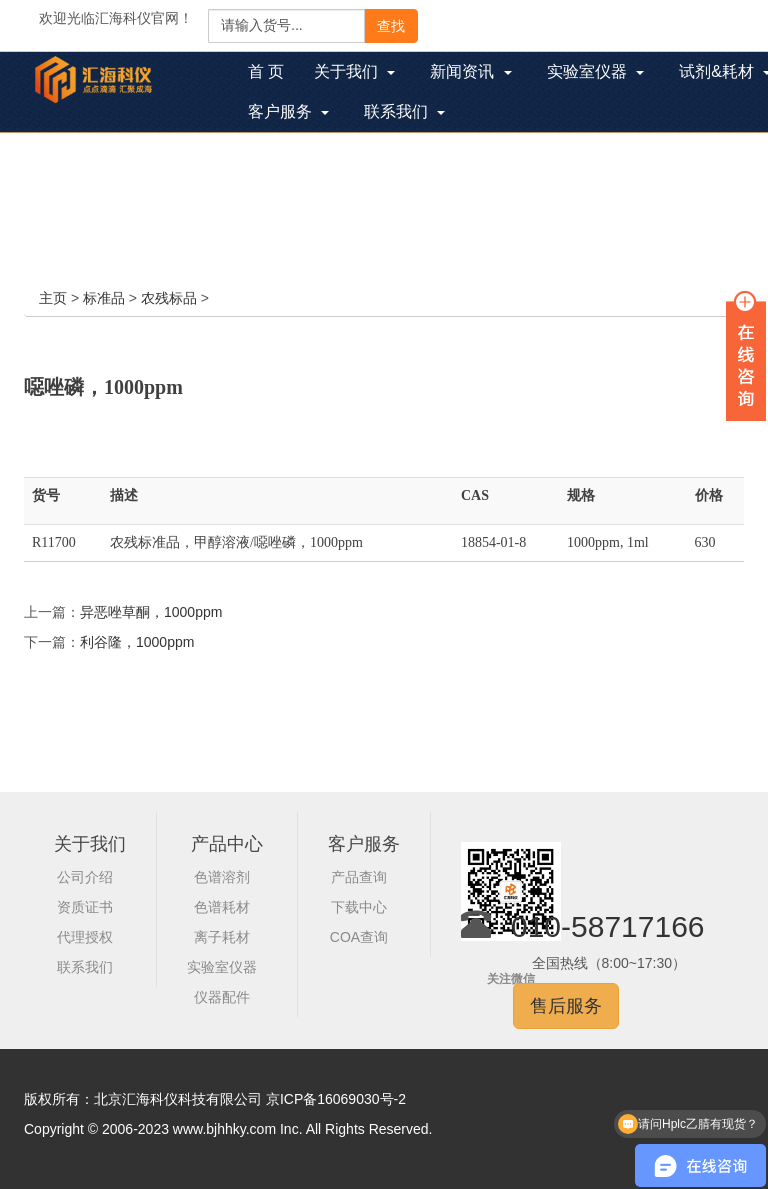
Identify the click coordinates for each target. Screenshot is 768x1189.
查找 (391, 26)
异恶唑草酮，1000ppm (151, 612)
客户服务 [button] (288, 111)
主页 (53, 298)
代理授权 (85, 937)
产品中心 (227, 844)
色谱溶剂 (222, 877)
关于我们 (90, 844)
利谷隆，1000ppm (137, 642)
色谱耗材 (222, 907)
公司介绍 (85, 877)
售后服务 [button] (566, 1006)
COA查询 (359, 937)
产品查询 (359, 877)
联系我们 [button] (404, 111)
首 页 (273, 74)
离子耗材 (222, 937)
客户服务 (364, 844)
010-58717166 (608, 926)
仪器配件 (222, 997)
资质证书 (85, 907)
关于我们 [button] (354, 71)
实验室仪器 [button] (595, 71)
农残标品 (169, 298)
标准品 (104, 298)
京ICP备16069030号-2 (336, 1099)
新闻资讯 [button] (470, 71)
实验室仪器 (222, 967)
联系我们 (85, 967)
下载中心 (359, 907)
